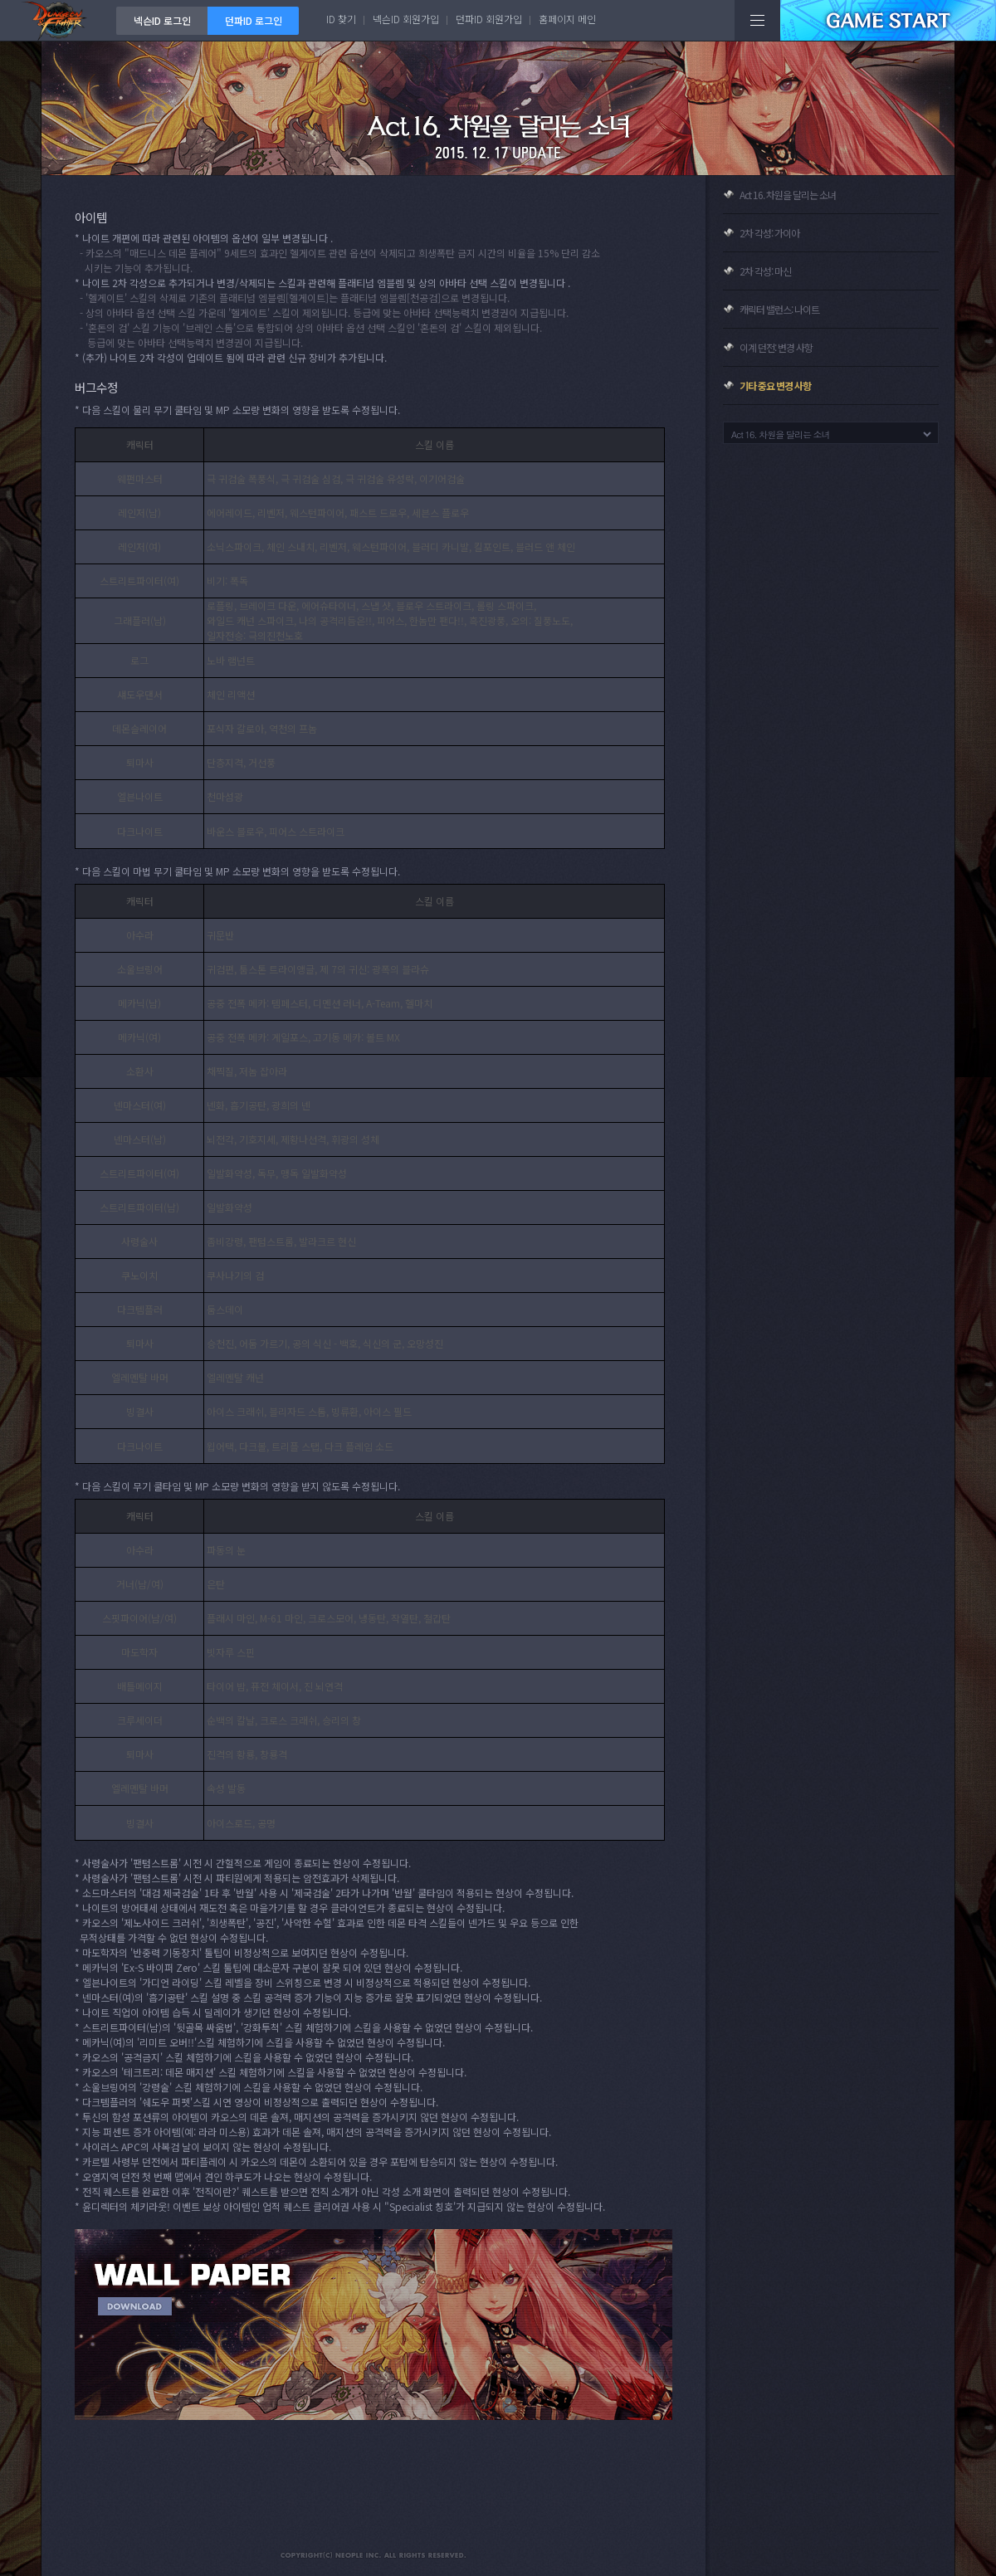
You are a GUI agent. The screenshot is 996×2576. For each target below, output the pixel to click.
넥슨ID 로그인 (162, 20)
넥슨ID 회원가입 (406, 19)
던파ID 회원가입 (489, 19)
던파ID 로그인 (253, 20)
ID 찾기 (341, 19)
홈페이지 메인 (567, 19)
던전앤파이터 (58, 20)
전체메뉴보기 (757, 20)
